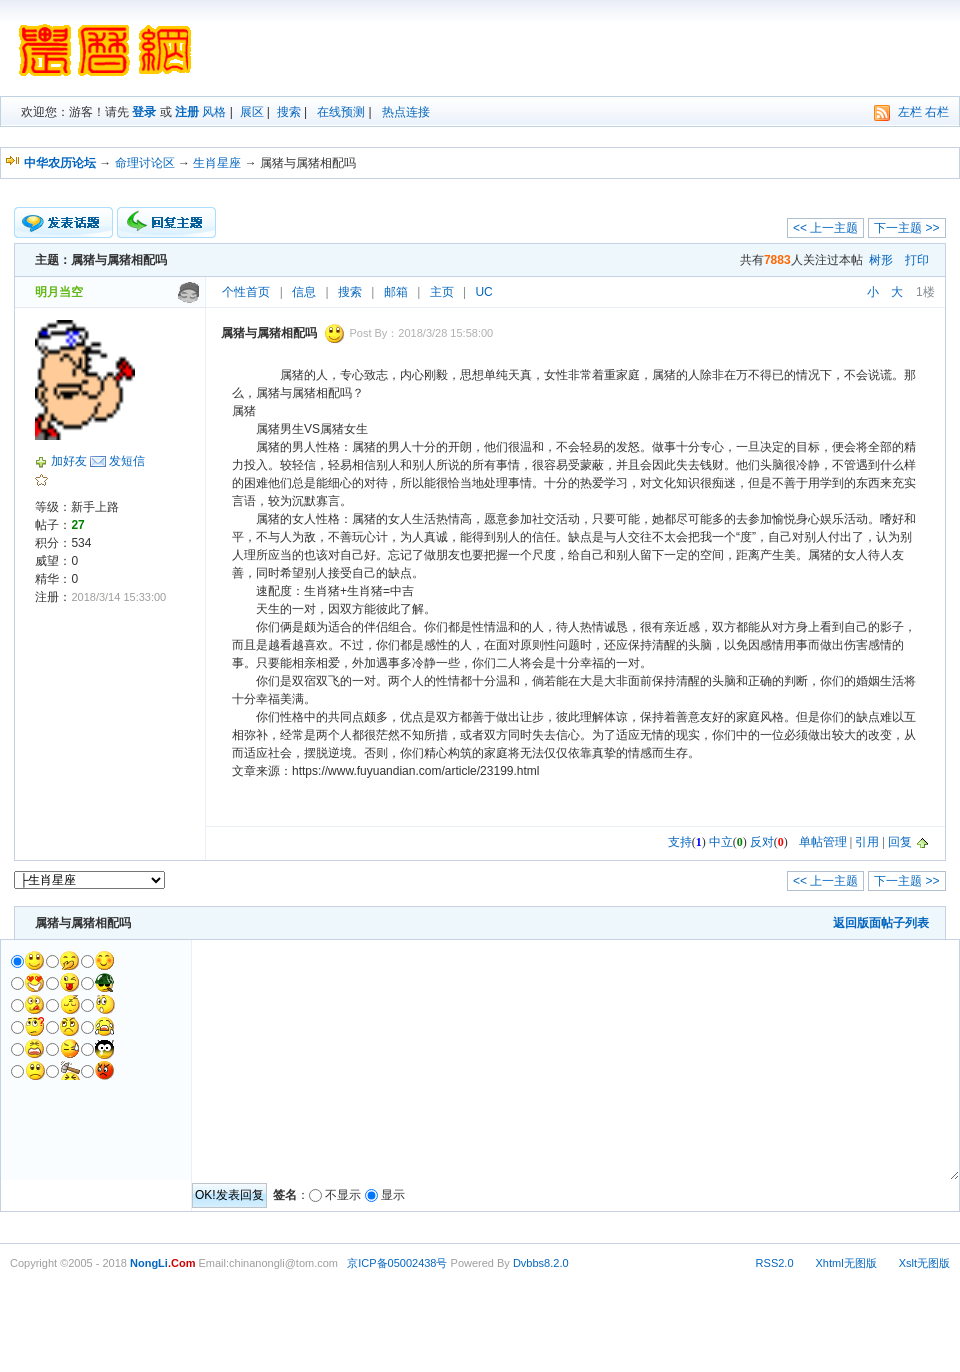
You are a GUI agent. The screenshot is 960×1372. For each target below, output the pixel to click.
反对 (762, 842)
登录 (144, 112)
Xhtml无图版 (846, 1263)
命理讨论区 (145, 163)
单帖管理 (823, 842)
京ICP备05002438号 (397, 1263)
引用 (867, 842)
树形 (881, 260)
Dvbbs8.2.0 (541, 1263)
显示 (393, 1195)
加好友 (69, 461)
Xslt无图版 (924, 1263)
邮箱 (396, 292)
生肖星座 (217, 163)
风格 (214, 112)
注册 (187, 112)
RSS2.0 (775, 1263)
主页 (442, 292)
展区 (252, 112)
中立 (721, 842)
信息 (304, 292)
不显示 (343, 1195)
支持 (680, 842)
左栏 (910, 112)
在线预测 (341, 112)
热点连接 (406, 112)
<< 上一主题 (825, 228)
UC (483, 292)
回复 (900, 842)
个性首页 (246, 292)
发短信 (127, 461)
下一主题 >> (906, 228)
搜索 (289, 112)
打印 (917, 260)
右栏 (937, 112)
